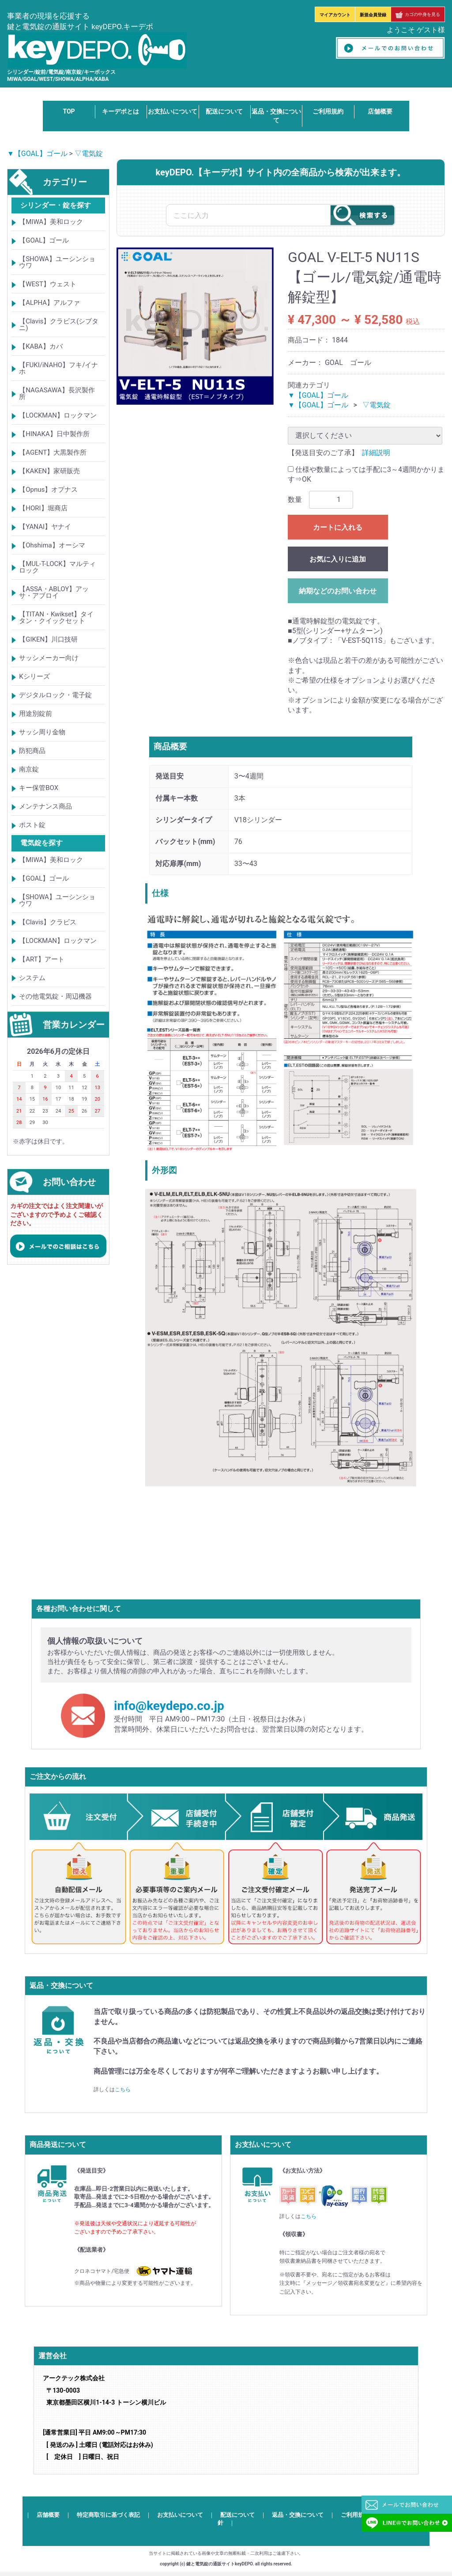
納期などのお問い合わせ (338, 591)
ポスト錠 (32, 825)
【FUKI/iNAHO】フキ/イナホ (58, 368)
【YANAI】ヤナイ (45, 527)
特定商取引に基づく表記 (108, 2514)
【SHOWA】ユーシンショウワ (57, 262)
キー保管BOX (38, 788)
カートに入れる (337, 527)
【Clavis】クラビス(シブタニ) (58, 325)
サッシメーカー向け (49, 658)
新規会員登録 (373, 14)
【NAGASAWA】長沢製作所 (57, 394)
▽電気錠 (89, 153)
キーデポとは (120, 111)
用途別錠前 (35, 714)
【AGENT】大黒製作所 (53, 453)
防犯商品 (32, 751)
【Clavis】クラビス (47, 922)
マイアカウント (335, 14)
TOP (69, 111)
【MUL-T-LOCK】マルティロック (57, 567)
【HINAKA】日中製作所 (54, 434)
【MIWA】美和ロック (51, 222)
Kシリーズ (34, 677)
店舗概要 (380, 111)
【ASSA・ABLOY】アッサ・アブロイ (54, 592)
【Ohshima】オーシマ (52, 546)
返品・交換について (298, 2514)
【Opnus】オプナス (48, 490)
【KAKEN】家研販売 (49, 471)
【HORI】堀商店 (43, 509)
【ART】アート (41, 959)
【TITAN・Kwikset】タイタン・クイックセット (56, 618)
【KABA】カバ (40, 347)
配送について (224, 111)
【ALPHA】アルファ (49, 303)
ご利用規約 (328, 111)
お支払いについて (172, 111)
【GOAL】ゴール (44, 241)
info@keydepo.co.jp (169, 1705)
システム (32, 978)
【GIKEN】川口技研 (48, 640)
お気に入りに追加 (337, 559)
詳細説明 (376, 452)
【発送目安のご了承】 (323, 452)
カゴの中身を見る (418, 14)
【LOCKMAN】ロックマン (58, 416)
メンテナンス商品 (45, 807)
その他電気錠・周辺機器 (55, 996)
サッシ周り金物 (42, 733)
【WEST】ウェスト (47, 285)
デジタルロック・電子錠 (55, 695)
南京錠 (29, 770)
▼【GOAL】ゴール (37, 153)
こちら (123, 2089)
